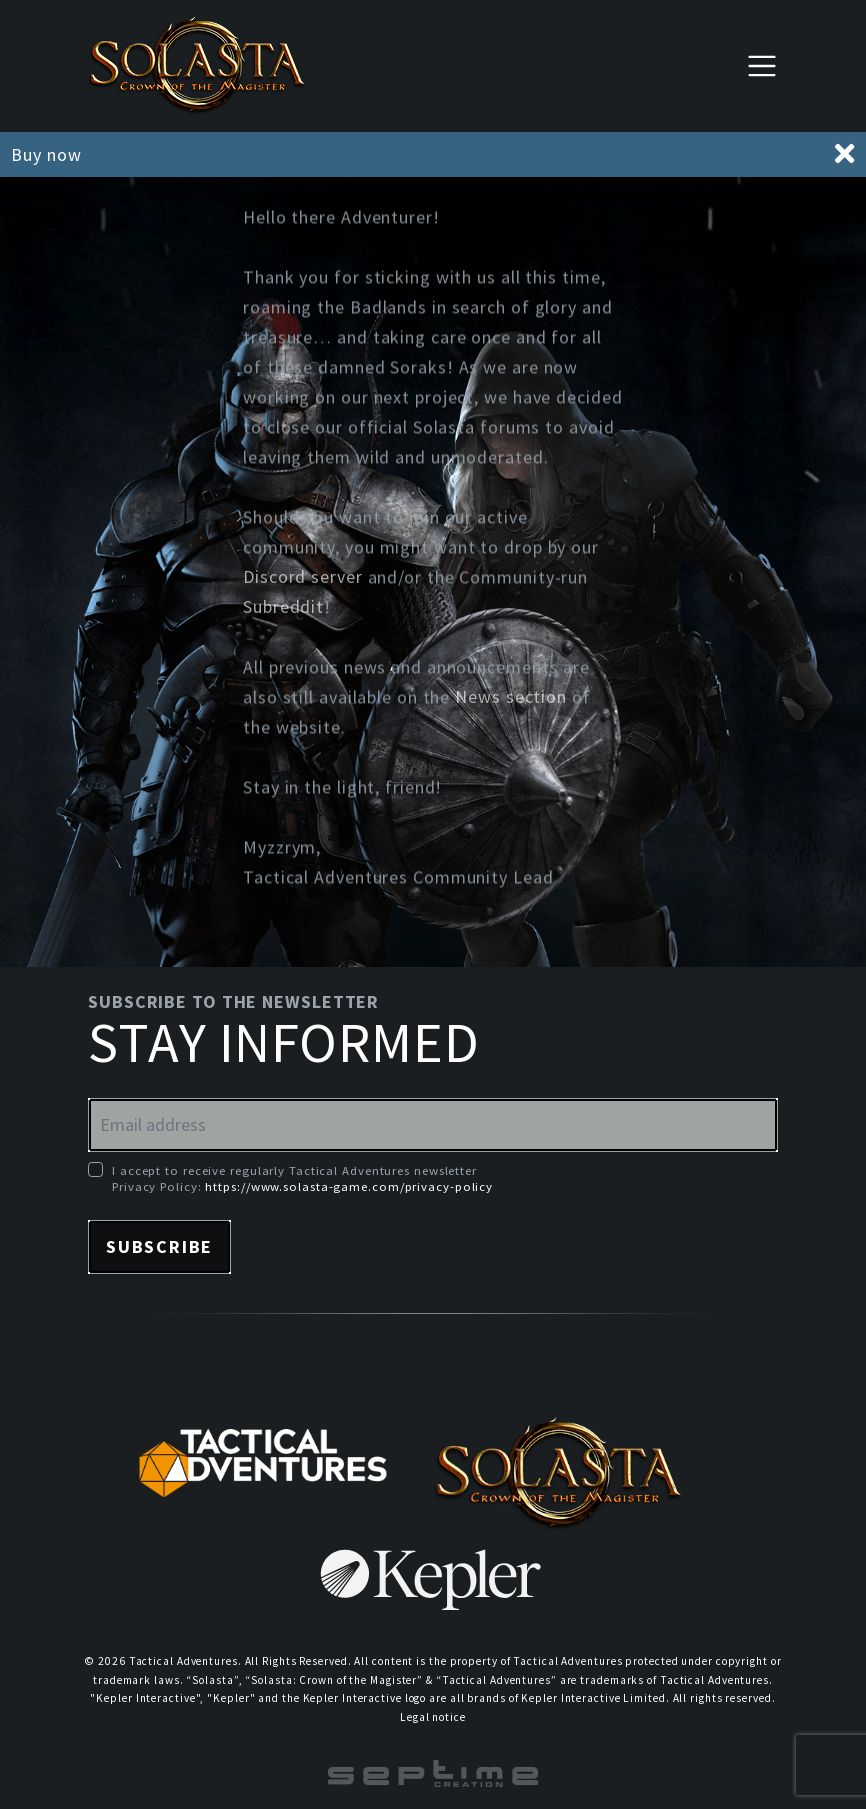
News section (511, 698)
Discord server (303, 578)
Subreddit (283, 608)
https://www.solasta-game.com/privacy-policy (349, 1186)
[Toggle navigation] (762, 65)
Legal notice (433, 1717)
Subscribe (159, 1246)
